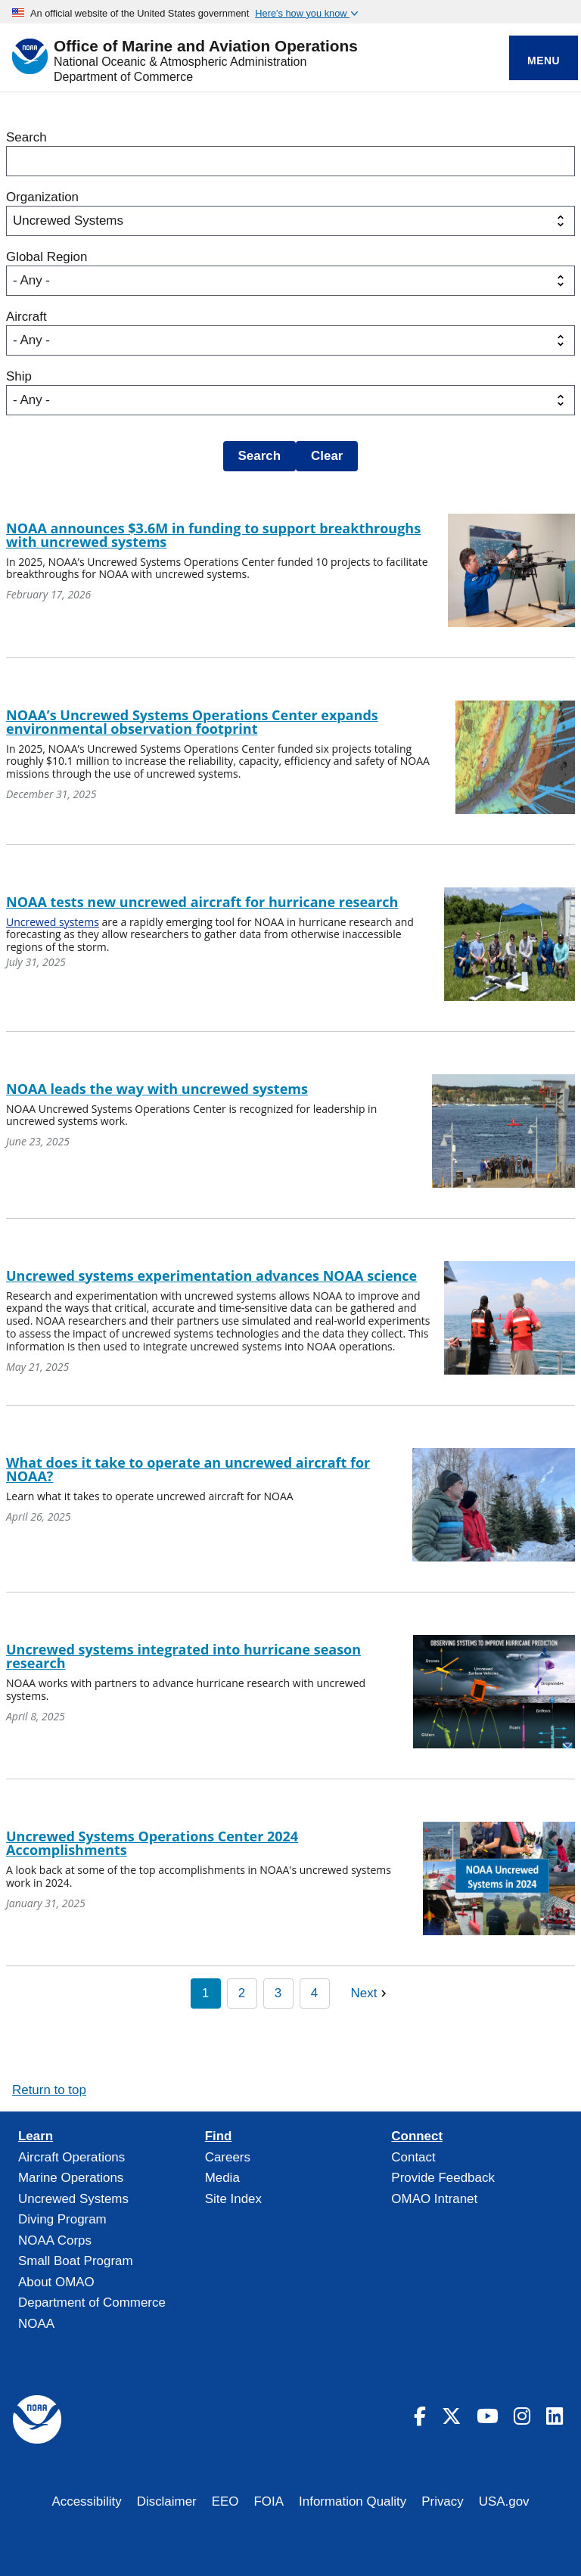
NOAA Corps (55, 2240)
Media (222, 2177)
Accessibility (86, 2501)
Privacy (442, 2501)
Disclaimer (167, 2501)
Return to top (49, 2090)
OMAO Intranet (434, 2199)
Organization (42, 197)
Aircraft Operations (71, 2157)
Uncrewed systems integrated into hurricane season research (183, 1656)
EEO (225, 2501)
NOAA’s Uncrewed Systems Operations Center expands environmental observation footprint (192, 722)
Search (26, 137)
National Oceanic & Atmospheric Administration (180, 61)
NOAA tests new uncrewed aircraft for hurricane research (202, 902)
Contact (413, 2157)
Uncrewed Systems (73, 2199)
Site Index (233, 2199)
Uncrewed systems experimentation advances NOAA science (211, 1275)
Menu (543, 60)
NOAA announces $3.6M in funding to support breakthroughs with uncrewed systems (213, 535)
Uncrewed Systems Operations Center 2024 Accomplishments (152, 1843)
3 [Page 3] (278, 1993)
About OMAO (56, 2282)
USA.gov (504, 2501)
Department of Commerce (123, 76)
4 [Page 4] (314, 1993)
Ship (19, 376)
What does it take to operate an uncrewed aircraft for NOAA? (188, 1469)
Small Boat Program (75, 2261)
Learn (35, 2136)
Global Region (46, 257)
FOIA (269, 2501)
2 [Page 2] (241, 1993)
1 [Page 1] (205, 1993)
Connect (417, 2136)
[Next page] (371, 1993)
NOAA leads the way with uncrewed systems (157, 1089)
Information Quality (352, 2501)
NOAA (36, 2324)
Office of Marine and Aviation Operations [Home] (206, 46)
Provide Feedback (443, 2177)
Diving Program (62, 2219)
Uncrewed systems (52, 922)
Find (218, 2136)
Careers (227, 2157)
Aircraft (26, 316)
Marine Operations (70, 2177)
